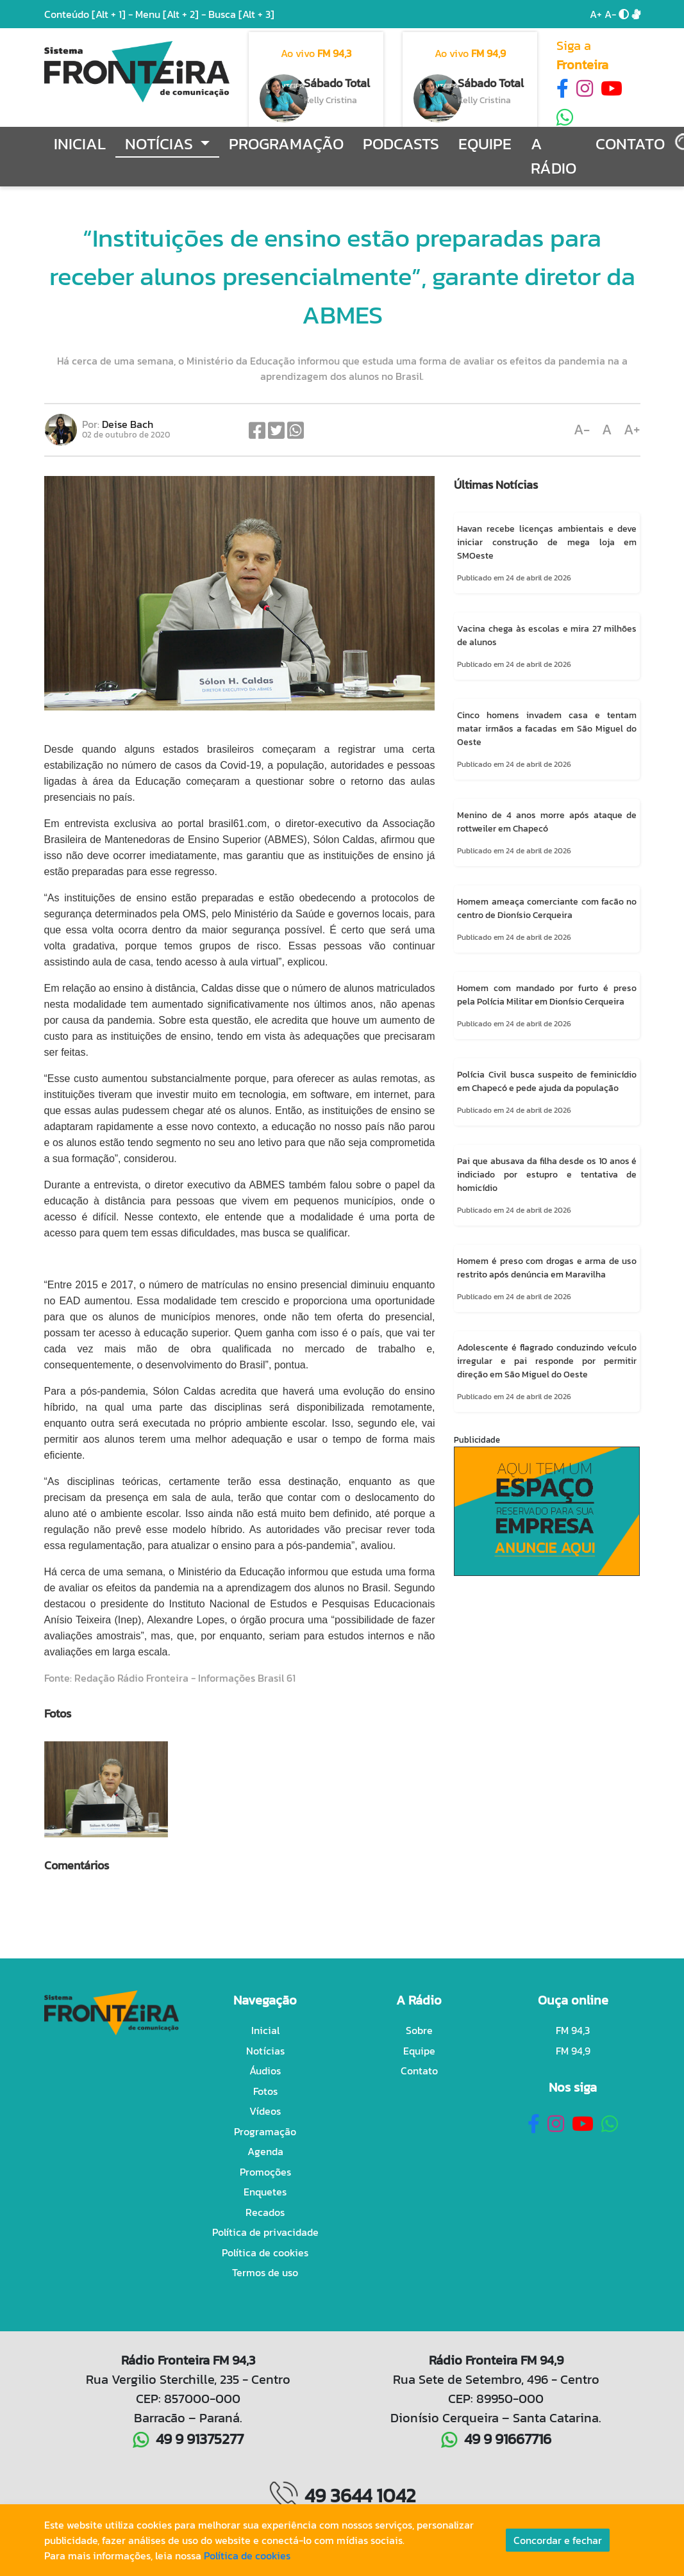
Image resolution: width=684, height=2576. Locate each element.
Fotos (265, 2091)
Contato (630, 144)
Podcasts (401, 144)
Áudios (265, 2070)
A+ (596, 14)
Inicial (80, 144)
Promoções (265, 2171)
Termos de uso (265, 2272)
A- (610, 14)
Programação (286, 144)
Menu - (171, 14)
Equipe (485, 144)
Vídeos (265, 2111)
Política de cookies (265, 2252)
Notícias (265, 2050)
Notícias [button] (161, 144)
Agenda (265, 2151)
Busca (241, 14)
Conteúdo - (88, 14)
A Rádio (553, 156)
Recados (265, 2212)
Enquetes (265, 2191)
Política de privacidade (265, 2232)
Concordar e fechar (557, 2540)
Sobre (419, 2030)
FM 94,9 (573, 2050)
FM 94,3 (573, 2030)
